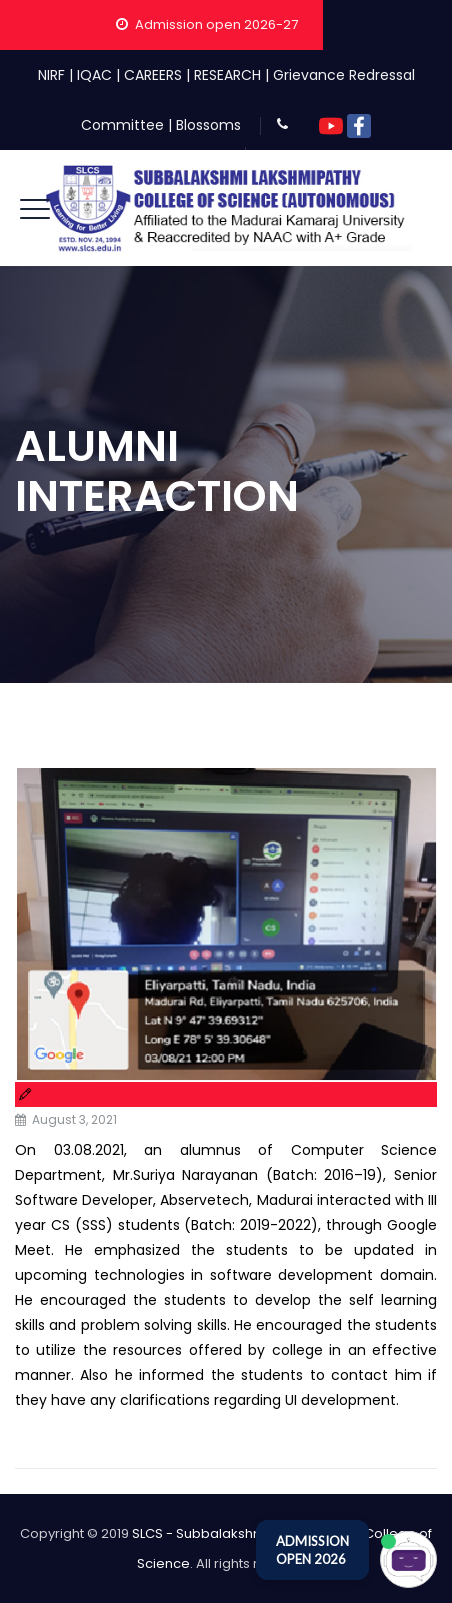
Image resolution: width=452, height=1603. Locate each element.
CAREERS (153, 75)
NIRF (51, 75)
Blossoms (208, 125)
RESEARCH (227, 75)
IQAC (94, 75)
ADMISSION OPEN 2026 (312, 1550)
